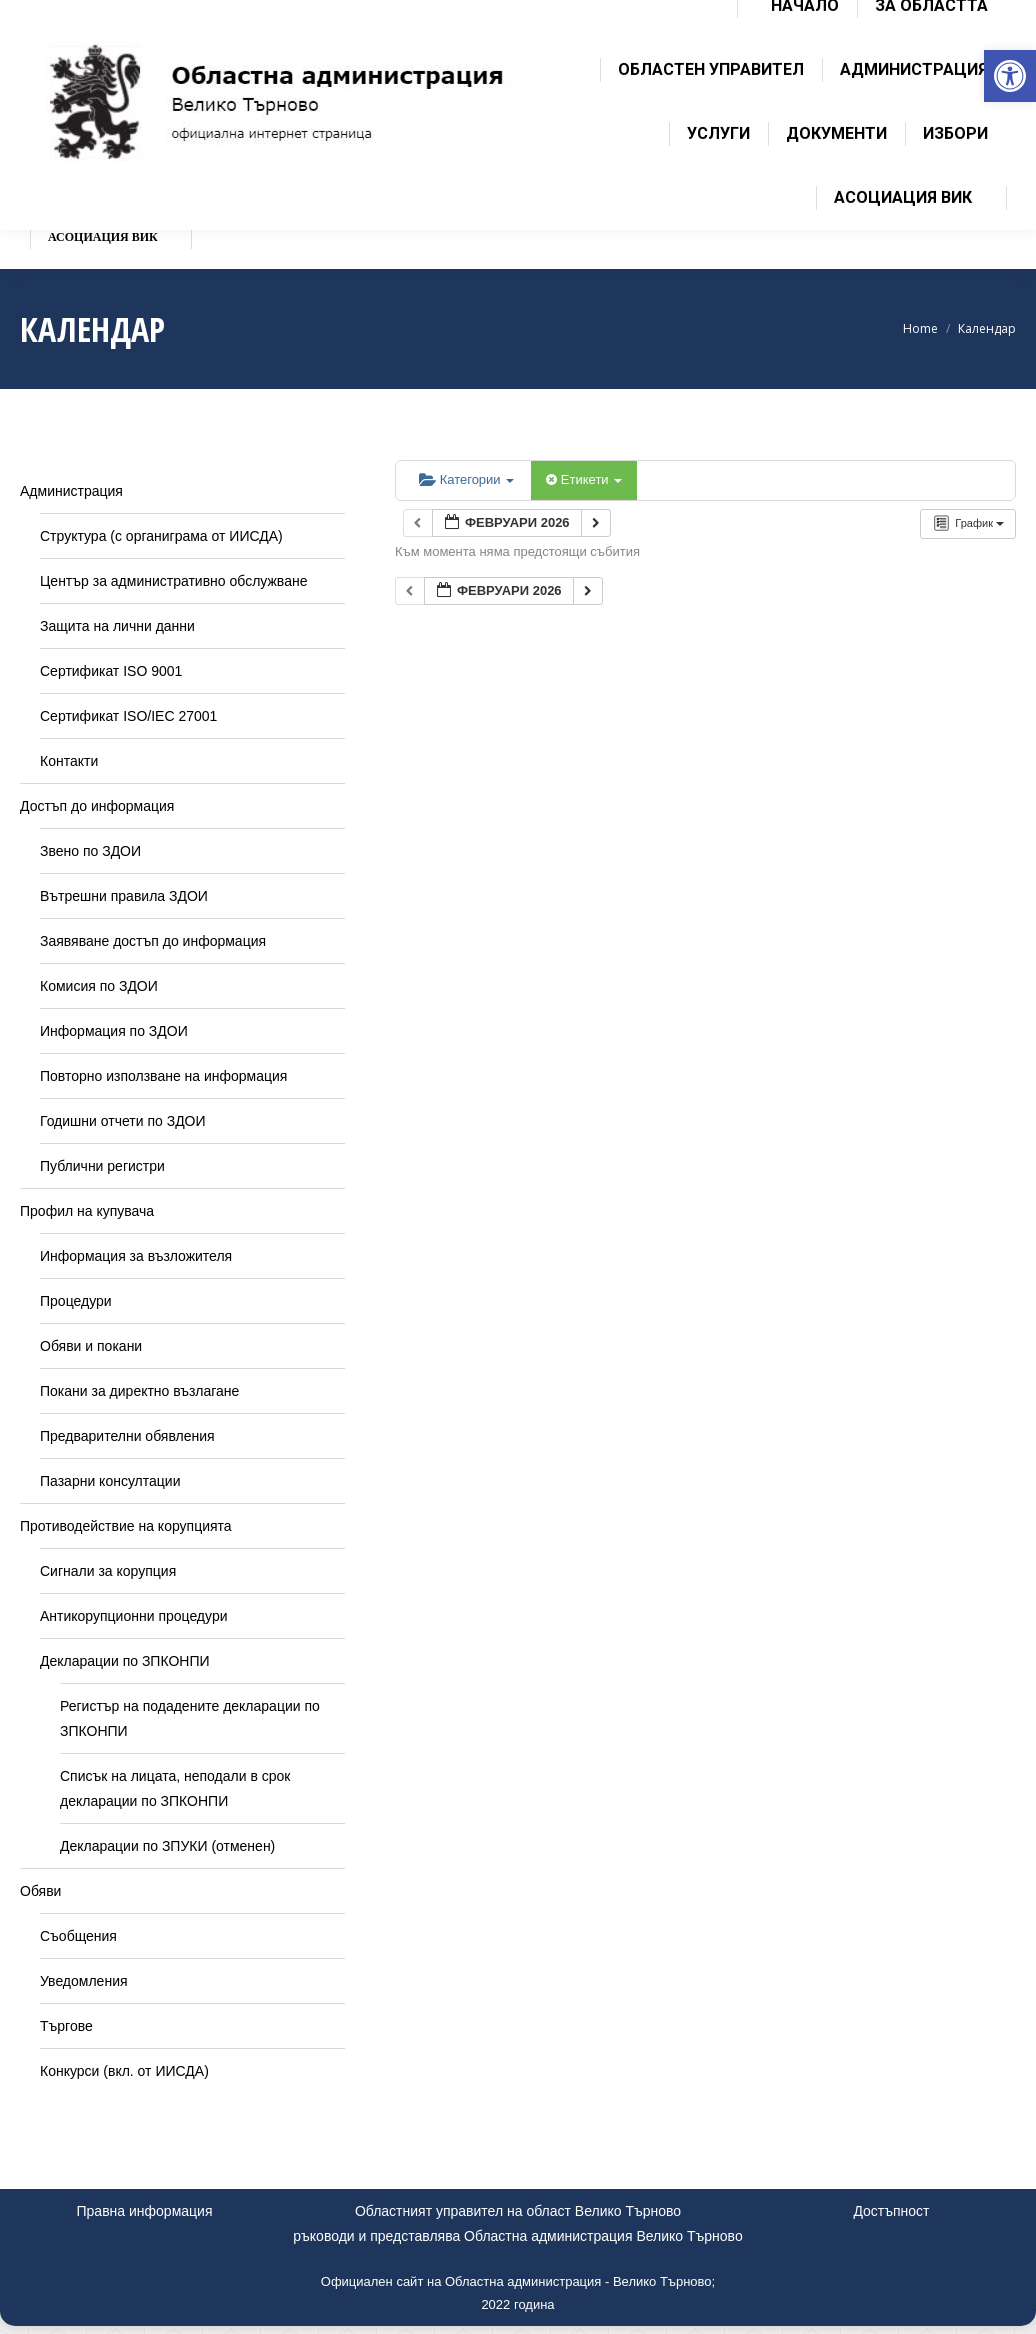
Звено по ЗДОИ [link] (90, 851)
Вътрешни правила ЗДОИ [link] (124, 896)
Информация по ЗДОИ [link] (114, 1031)
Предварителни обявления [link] (127, 1436)
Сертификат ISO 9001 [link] (111, 671)
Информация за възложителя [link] (136, 1256)
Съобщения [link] (78, 1936)
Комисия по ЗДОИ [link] (99, 986)
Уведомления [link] (84, 1981)
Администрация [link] (71, 491)
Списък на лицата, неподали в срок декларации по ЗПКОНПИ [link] (175, 1788)
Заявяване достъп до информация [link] (153, 941)
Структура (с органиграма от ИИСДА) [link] (161, 536)
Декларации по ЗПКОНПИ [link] (125, 1661)
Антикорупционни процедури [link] (134, 1616)
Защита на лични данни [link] (117, 626)
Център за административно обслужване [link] (173, 581)
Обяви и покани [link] (91, 1346)
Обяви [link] (40, 1891)
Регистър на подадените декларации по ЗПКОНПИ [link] (190, 1718)
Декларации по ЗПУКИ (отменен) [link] (167, 1846)
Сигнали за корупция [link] (108, 1571)
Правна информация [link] (145, 2211)
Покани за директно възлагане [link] (139, 1391)
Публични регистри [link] (102, 1166)
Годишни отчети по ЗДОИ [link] (123, 1121)
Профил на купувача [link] (87, 1211)
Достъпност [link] (891, 2211)
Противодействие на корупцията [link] (126, 1526)
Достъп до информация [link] (97, 806)
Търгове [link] (66, 2026)
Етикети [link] (584, 479)
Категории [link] (466, 479)
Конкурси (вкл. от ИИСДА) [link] (124, 2071)
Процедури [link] (76, 1301)
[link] (1010, 76)
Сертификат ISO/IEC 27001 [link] (128, 716)
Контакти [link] (69, 761)
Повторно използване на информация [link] (163, 1076)
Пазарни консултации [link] (110, 1481)
